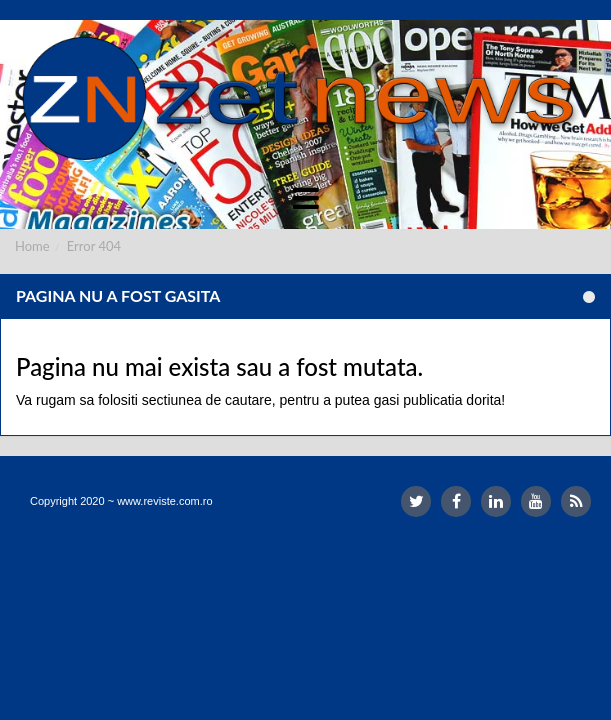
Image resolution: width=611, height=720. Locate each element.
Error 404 (94, 246)
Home (32, 246)
